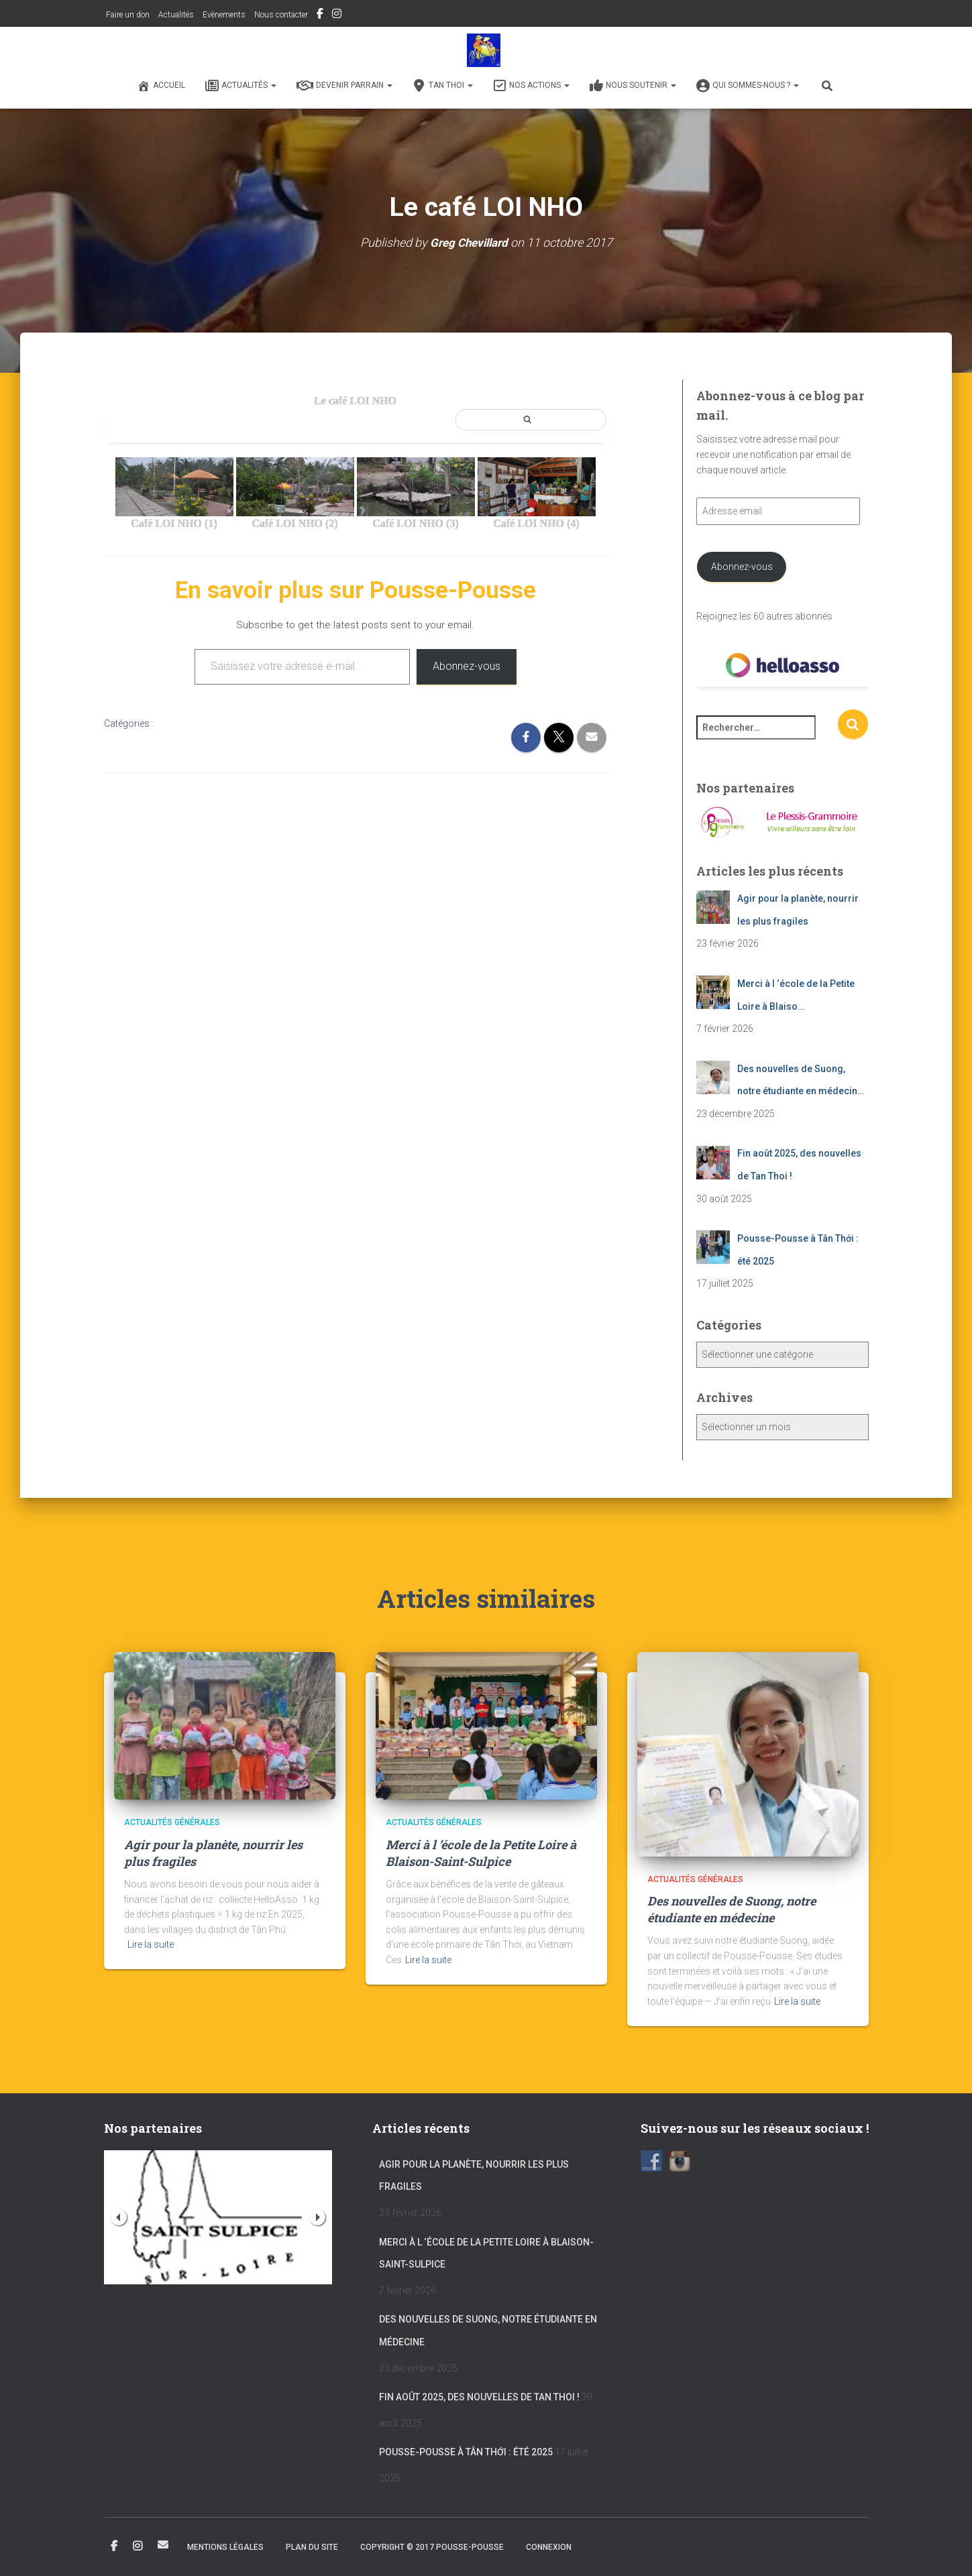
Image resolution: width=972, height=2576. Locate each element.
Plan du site (312, 2547)
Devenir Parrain (344, 86)
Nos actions (531, 86)
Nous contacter (281, 14)
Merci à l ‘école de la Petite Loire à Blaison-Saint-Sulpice (481, 1852)
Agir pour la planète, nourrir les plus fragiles (474, 2175)
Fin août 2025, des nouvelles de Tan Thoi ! (479, 2397)
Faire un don (127, 14)
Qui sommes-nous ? (747, 86)
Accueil (161, 86)
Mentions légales (225, 2547)
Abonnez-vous (466, 666)
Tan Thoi (443, 86)
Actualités (176, 14)
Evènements (224, 14)
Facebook (320, 15)
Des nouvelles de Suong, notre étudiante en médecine (731, 1909)
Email (163, 2544)
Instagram (336, 15)
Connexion (549, 2547)
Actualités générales (172, 1822)
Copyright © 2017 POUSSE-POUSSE (432, 2547)
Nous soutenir (633, 86)
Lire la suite (150, 1944)
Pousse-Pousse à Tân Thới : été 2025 (466, 2452)
